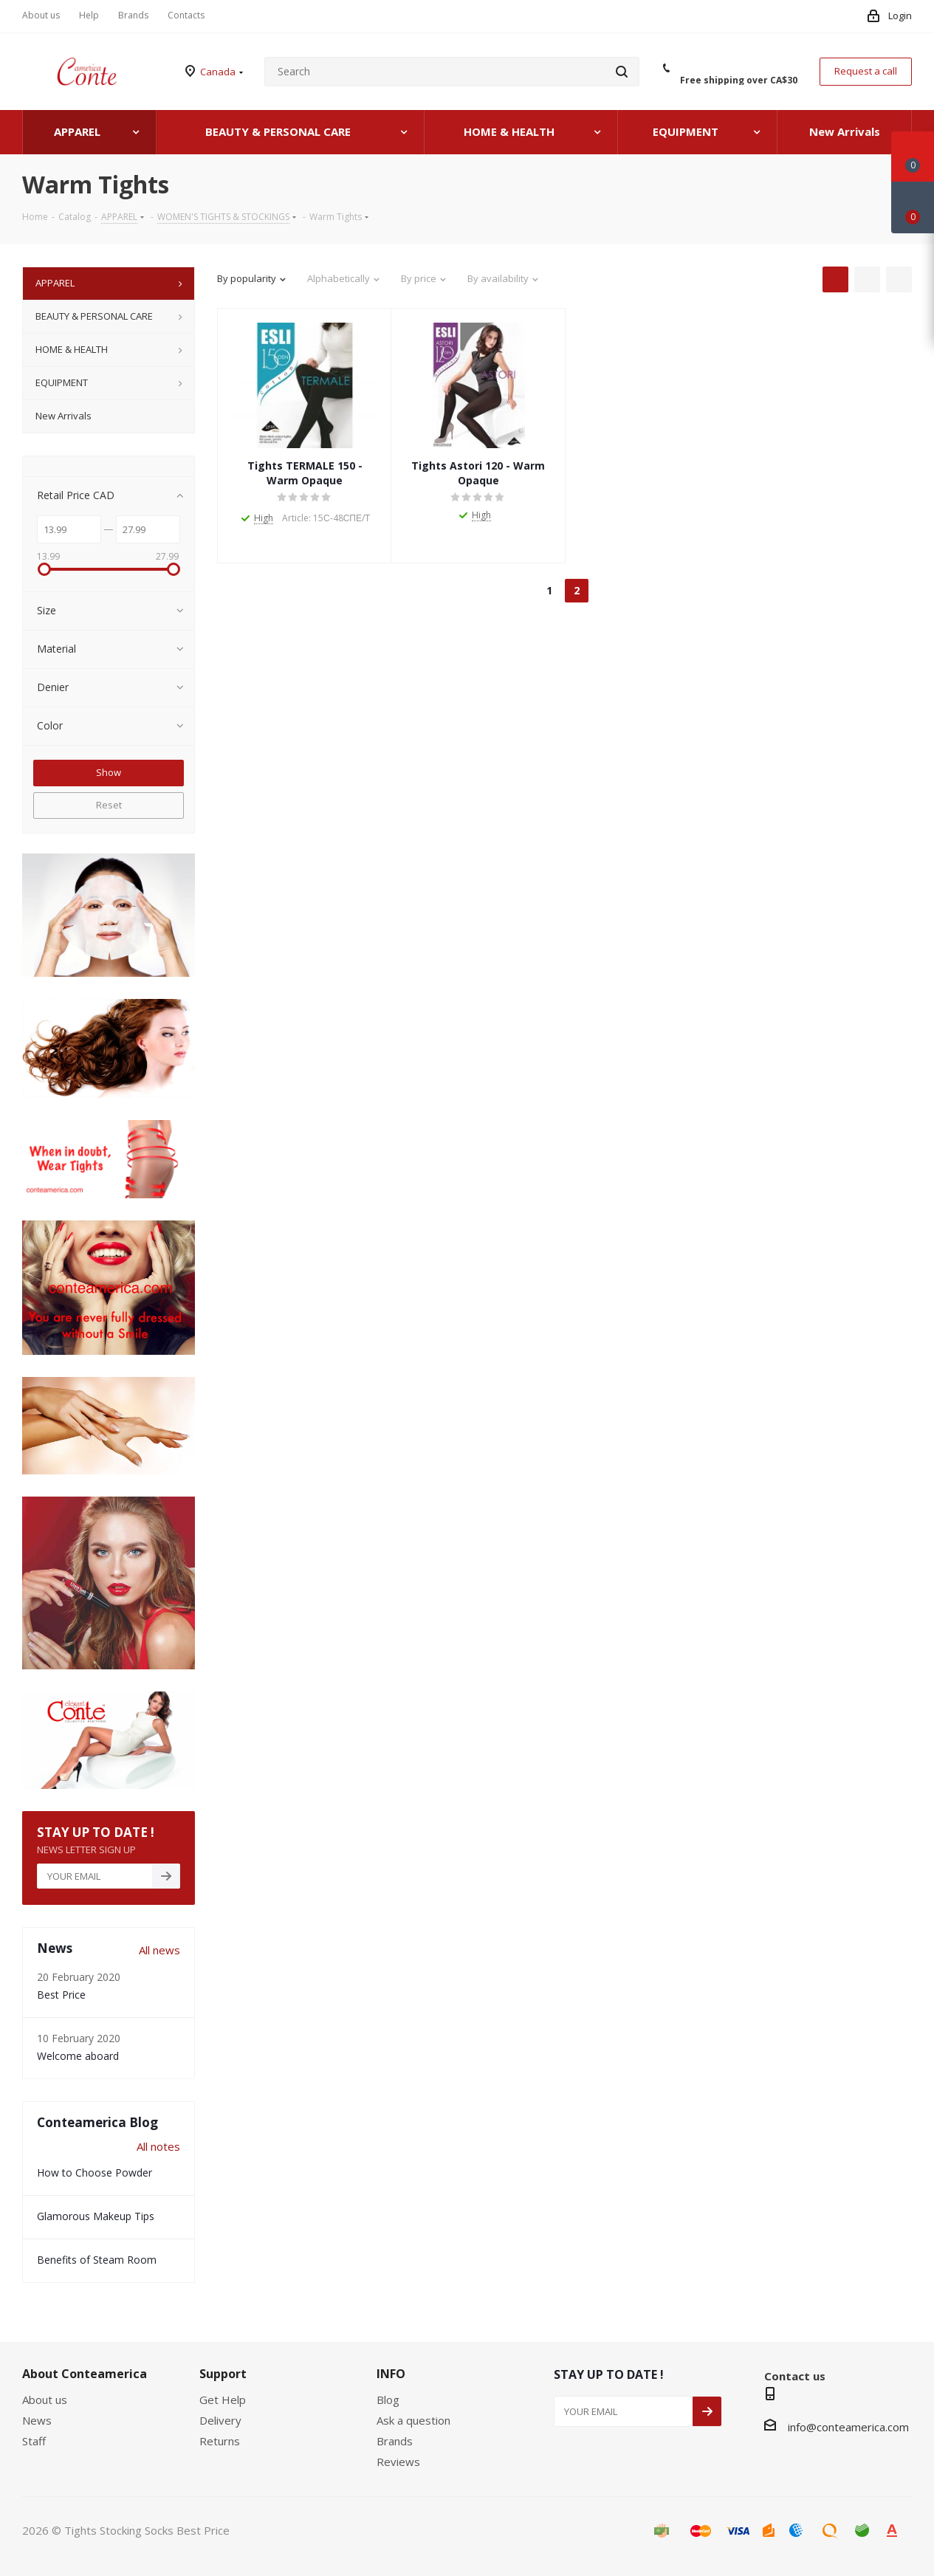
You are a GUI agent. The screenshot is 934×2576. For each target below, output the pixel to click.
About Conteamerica (84, 2374)
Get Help (222, 2399)
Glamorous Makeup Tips (95, 2216)
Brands (395, 2441)
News (37, 2420)
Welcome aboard (78, 2056)
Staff (34, 2441)
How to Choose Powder (94, 2172)
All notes (158, 2146)
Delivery (220, 2420)
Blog (388, 2399)
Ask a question (413, 2420)
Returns (219, 2441)
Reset (109, 804)
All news (159, 1950)
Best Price (61, 1995)
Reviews (398, 2461)
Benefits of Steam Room (97, 2260)
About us (44, 2399)
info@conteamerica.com (848, 2426)
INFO (391, 2374)
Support (223, 2374)
